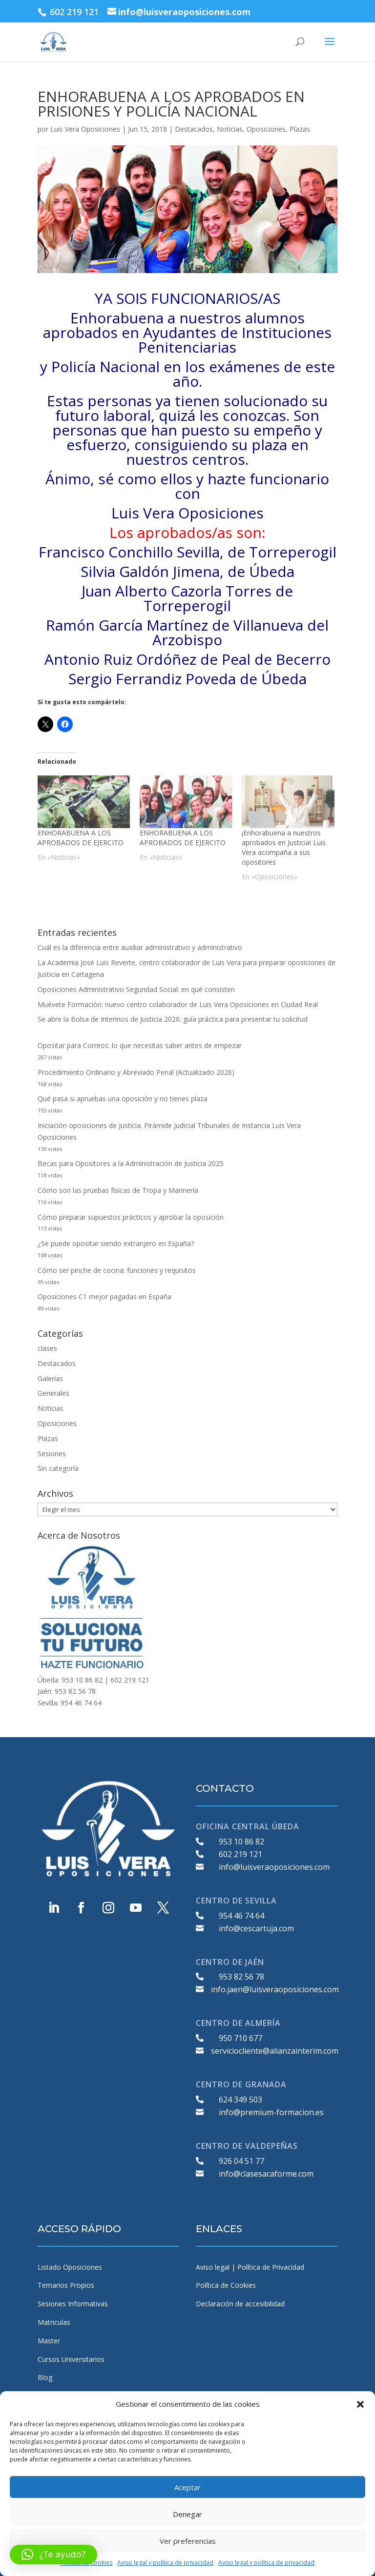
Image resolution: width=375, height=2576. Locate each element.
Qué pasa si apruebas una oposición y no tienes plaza (123, 1098)
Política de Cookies (226, 2285)
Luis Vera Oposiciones (85, 129)
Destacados (194, 129)
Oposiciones (266, 129)
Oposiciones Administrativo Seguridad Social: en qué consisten (136, 989)
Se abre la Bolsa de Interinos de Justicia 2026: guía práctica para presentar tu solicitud (173, 1019)
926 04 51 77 (241, 2161)
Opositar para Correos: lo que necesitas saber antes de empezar (140, 1045)
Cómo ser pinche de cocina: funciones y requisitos (117, 1270)
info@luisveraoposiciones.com (274, 1867)
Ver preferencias (188, 2541)
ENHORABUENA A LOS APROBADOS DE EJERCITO (81, 837)
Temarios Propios (66, 2285)
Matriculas (54, 2322)
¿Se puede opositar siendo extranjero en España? (116, 1243)
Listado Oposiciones (70, 2267)
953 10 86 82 (241, 1841)
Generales (53, 1393)
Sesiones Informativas (73, 2303)
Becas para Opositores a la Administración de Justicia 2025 (131, 1163)
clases (47, 1348)
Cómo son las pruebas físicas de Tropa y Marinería (118, 1190)
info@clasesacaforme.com (266, 2173)
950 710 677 (240, 2038)
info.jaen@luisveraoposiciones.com (275, 1989)
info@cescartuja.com (256, 1928)
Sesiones (52, 1453)
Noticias (230, 129)
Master (49, 2340)
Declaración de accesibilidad (240, 2303)
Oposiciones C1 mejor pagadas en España (104, 1296)
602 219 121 (240, 1854)
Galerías (50, 1378)
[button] (360, 2404)
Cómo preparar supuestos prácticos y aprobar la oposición (131, 1217)
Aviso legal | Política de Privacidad (250, 2267)
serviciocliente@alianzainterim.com (274, 2050)
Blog (45, 2377)
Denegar (187, 2514)
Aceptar (187, 2487)
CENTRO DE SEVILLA (236, 1900)
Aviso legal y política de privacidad (165, 2562)
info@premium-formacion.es (271, 2112)
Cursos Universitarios (71, 2359)
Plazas (300, 129)
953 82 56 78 (241, 1976)
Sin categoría (58, 1468)
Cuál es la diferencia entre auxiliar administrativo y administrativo (140, 947)
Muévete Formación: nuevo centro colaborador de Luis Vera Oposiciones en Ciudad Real (178, 1004)
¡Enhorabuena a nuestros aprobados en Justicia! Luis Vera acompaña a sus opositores (284, 847)
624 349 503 (240, 2099)
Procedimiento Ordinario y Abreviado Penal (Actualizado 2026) (136, 1072)
